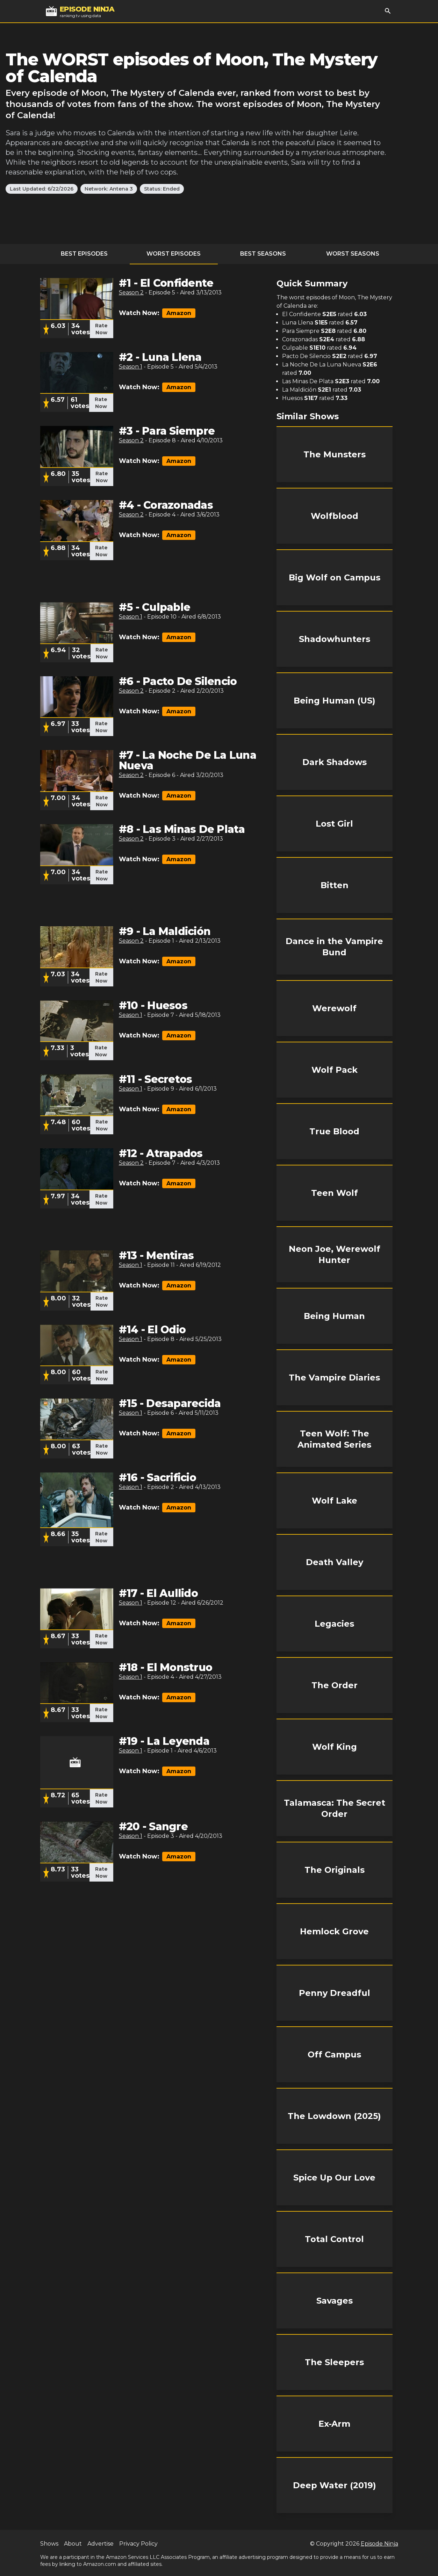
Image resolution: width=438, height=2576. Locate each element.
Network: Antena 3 (109, 189)
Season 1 (130, 366)
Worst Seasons (352, 253)
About (73, 2543)
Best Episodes (84, 253)
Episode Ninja (379, 2543)
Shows (49, 2543)
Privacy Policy (138, 2543)
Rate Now (101, 329)
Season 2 (131, 292)
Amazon (178, 313)
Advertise (100, 2543)
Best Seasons (263, 253)
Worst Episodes (173, 253)
